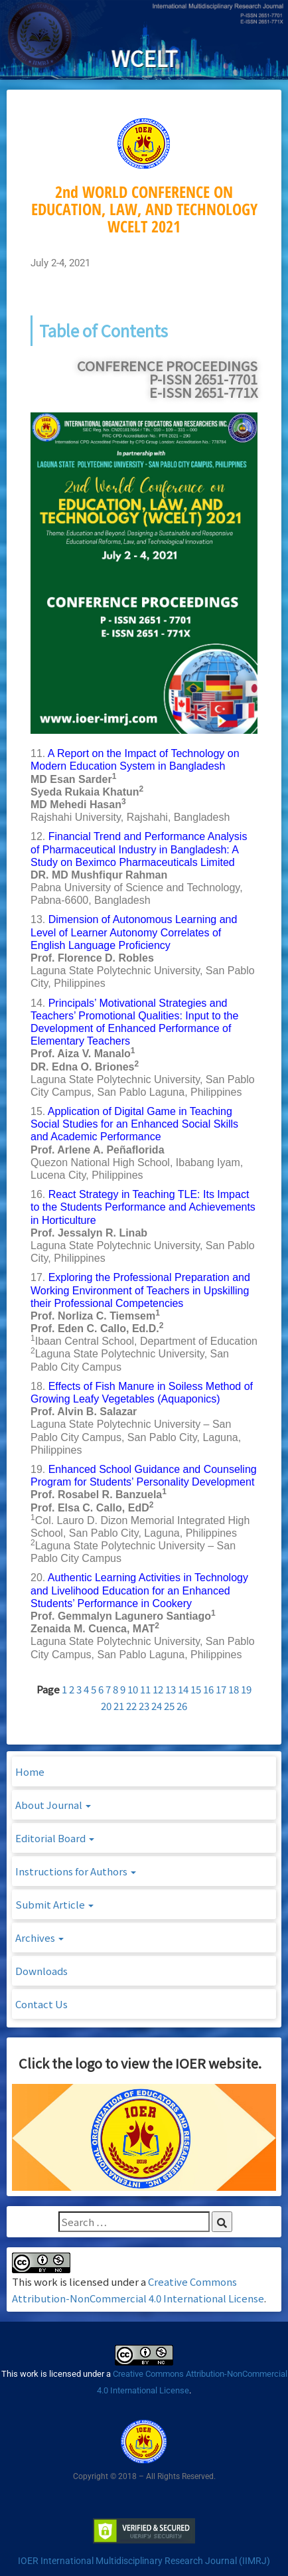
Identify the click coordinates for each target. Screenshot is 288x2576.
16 (208, 1689)
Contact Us (41, 2004)
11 (145, 1689)
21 (118, 1706)
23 (144, 1706)
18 (233, 1689)
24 (156, 1706)
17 (221, 1689)
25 (169, 1706)
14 (183, 1689)
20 (106, 1706)
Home (29, 1771)
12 (158, 1689)
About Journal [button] (53, 1805)
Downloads (41, 1971)
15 (195, 1689)
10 (132, 1689)
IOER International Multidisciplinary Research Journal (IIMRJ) (144, 2560)
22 (131, 1706)
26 (182, 1706)
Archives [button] (39, 1937)
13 (170, 1689)
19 (246, 1689)
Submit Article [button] (54, 1904)
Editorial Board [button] (54, 1838)
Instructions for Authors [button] (75, 1871)
